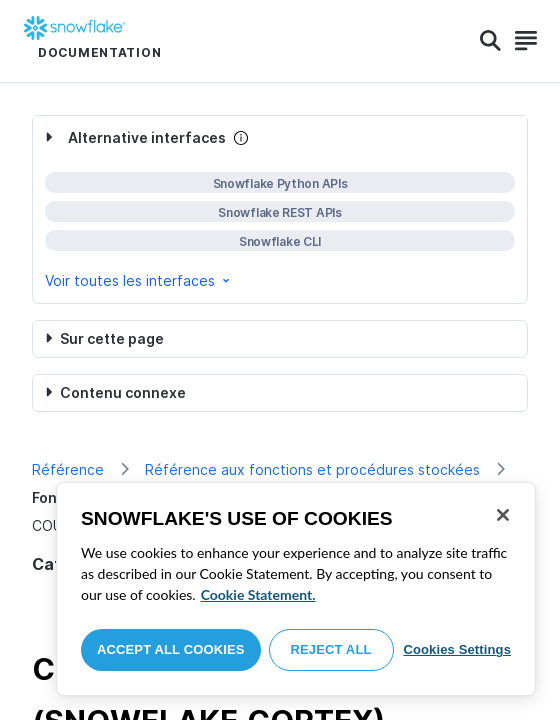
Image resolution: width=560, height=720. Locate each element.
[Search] (490, 41)
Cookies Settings (457, 649)
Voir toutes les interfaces (139, 280)
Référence (68, 469)
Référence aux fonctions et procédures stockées (312, 469)
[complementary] (280, 209)
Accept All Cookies (171, 649)
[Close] (503, 515)
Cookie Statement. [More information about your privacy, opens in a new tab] (258, 594)
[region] (296, 589)
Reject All (331, 649)
